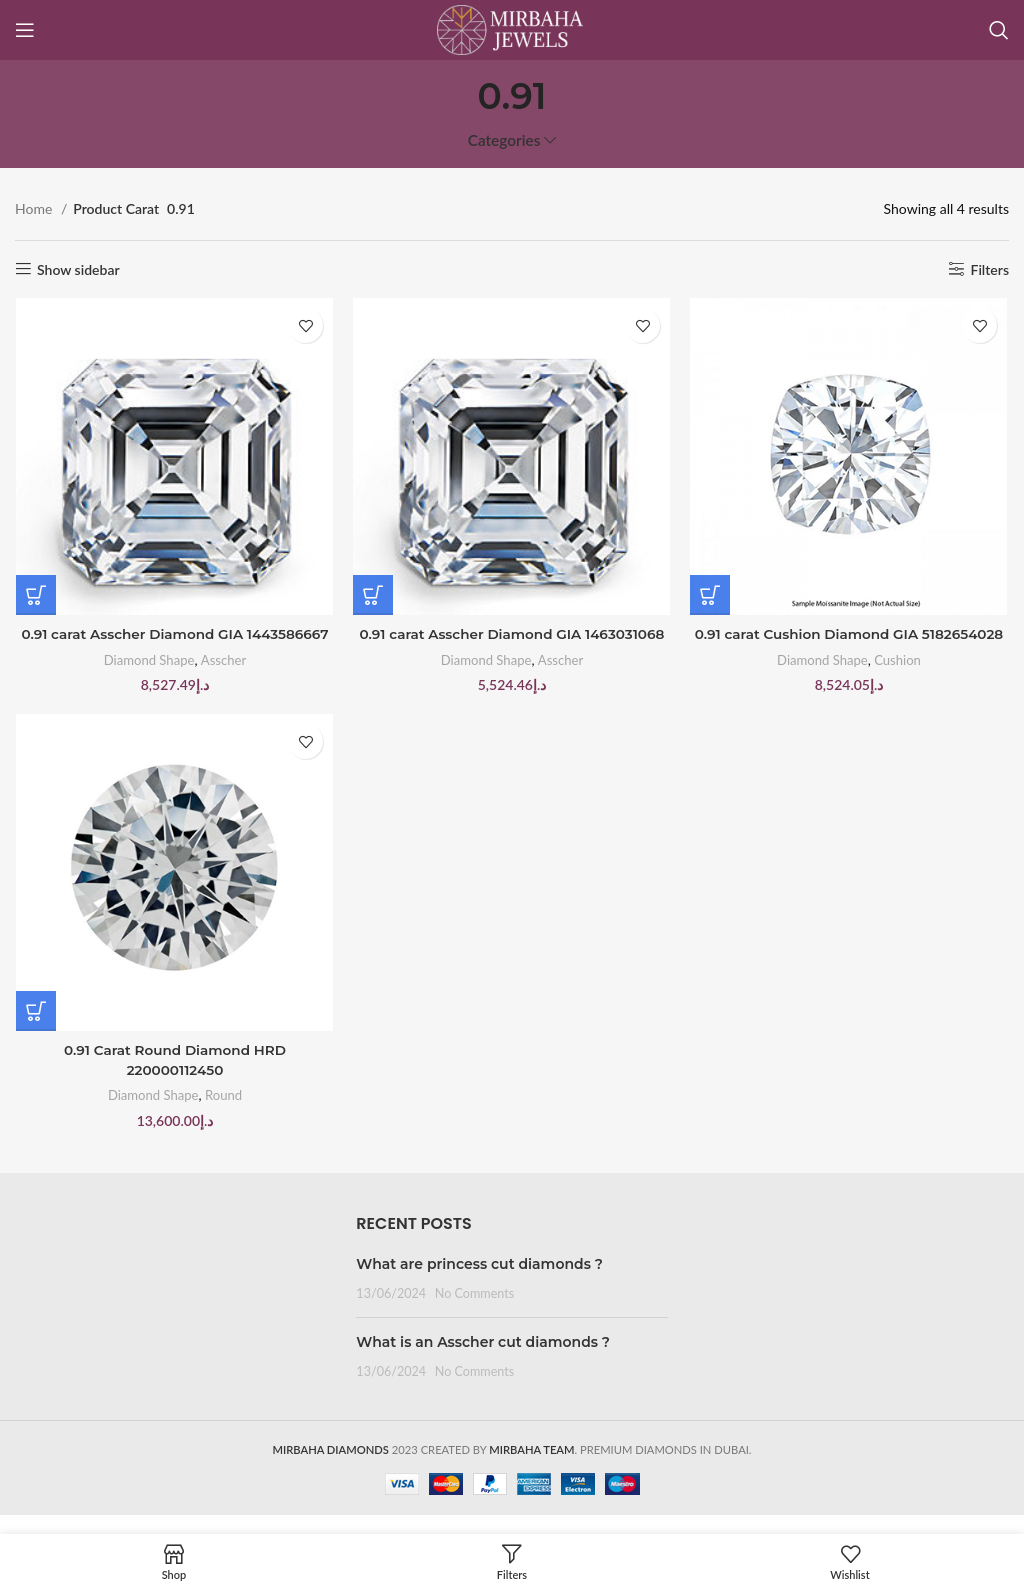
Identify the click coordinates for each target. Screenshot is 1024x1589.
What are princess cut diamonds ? (479, 1283)
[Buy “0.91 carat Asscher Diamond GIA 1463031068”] (373, 596)
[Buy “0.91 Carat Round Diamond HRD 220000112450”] (35, 1033)
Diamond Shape (148, 661)
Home (35, 208)
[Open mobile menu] (25, 30)
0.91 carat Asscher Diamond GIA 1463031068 (512, 635)
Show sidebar (78, 269)
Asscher (223, 661)
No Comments (475, 1311)
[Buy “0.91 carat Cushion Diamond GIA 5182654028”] (711, 596)
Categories (504, 140)
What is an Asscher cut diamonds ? (483, 1361)
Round (223, 1117)
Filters (990, 269)
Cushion (900, 680)
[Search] (999, 30)
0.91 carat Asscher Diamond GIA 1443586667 (174, 635)
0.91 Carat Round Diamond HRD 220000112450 (174, 1082)
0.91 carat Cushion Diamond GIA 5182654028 (850, 645)
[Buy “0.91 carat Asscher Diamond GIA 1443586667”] (35, 596)
